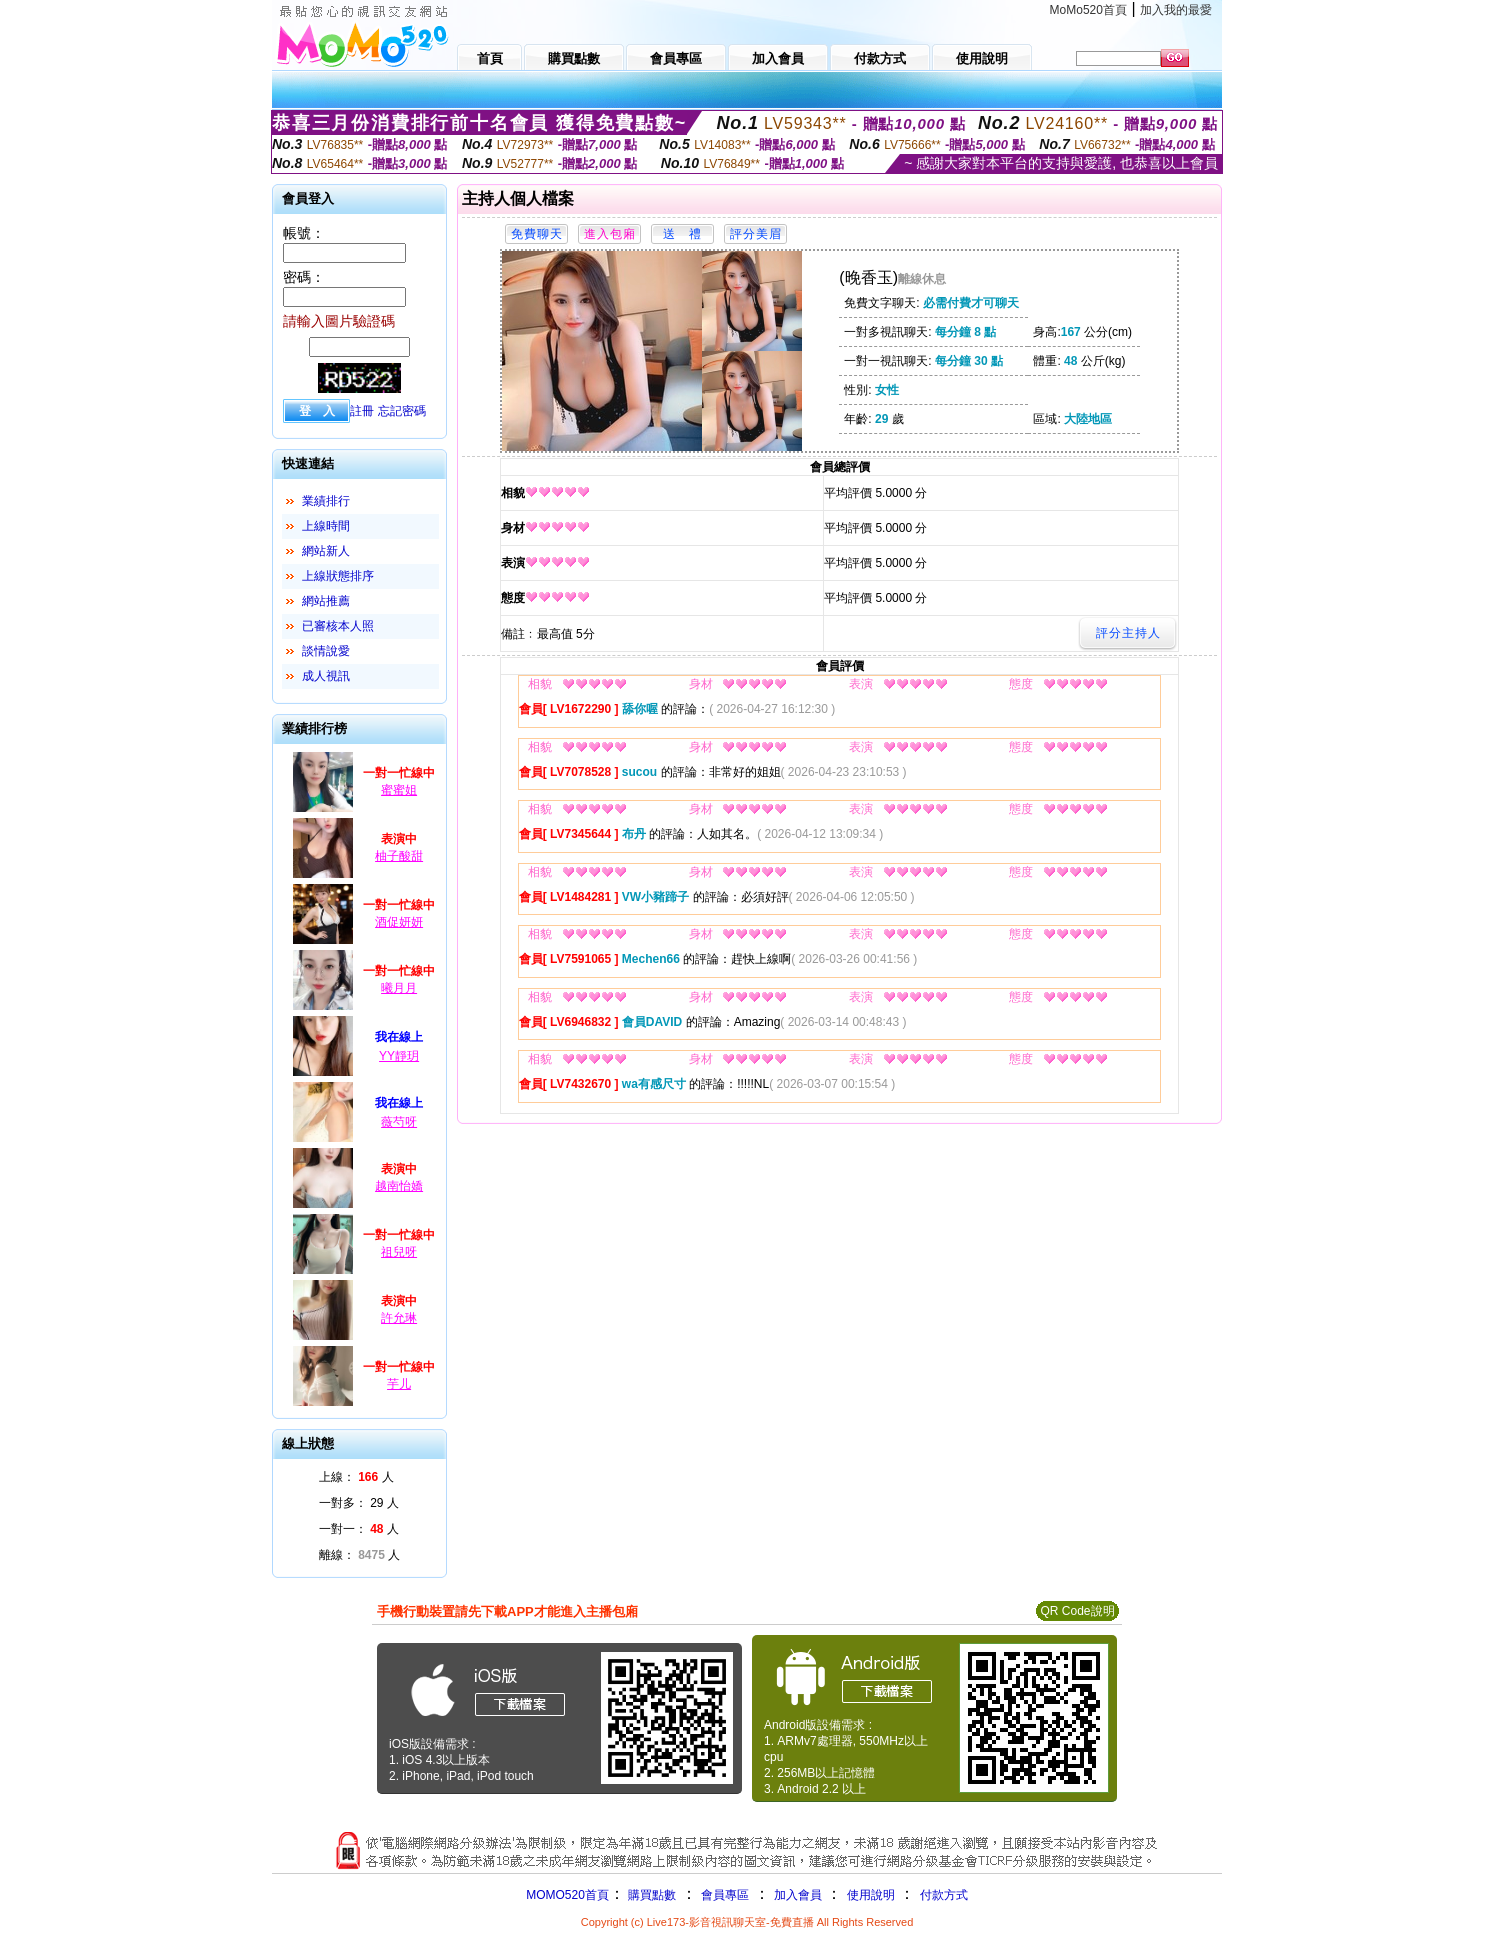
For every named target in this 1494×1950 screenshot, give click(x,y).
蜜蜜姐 (399, 790)
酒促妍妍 (399, 922)
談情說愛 (326, 651)
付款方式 (944, 1895)
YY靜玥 (399, 1056)
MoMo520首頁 (1088, 10)
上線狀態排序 (338, 576)
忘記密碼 (402, 411)
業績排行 (326, 501)
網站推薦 (326, 601)
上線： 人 (356, 1477)
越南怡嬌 (399, 1186)
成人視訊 (326, 676)
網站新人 (326, 551)
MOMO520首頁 (567, 1895)
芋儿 (399, 1384)
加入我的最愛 (1176, 10)
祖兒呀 (399, 1252)
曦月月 (399, 988)
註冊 (362, 411)
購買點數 (650, 1895)
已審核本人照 (338, 626)
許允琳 (399, 1318)
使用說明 (871, 1895)
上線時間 (326, 526)
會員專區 (725, 1895)
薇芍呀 (399, 1122)
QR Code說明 (1077, 1611)
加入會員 (798, 1895)
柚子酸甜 (399, 856)
